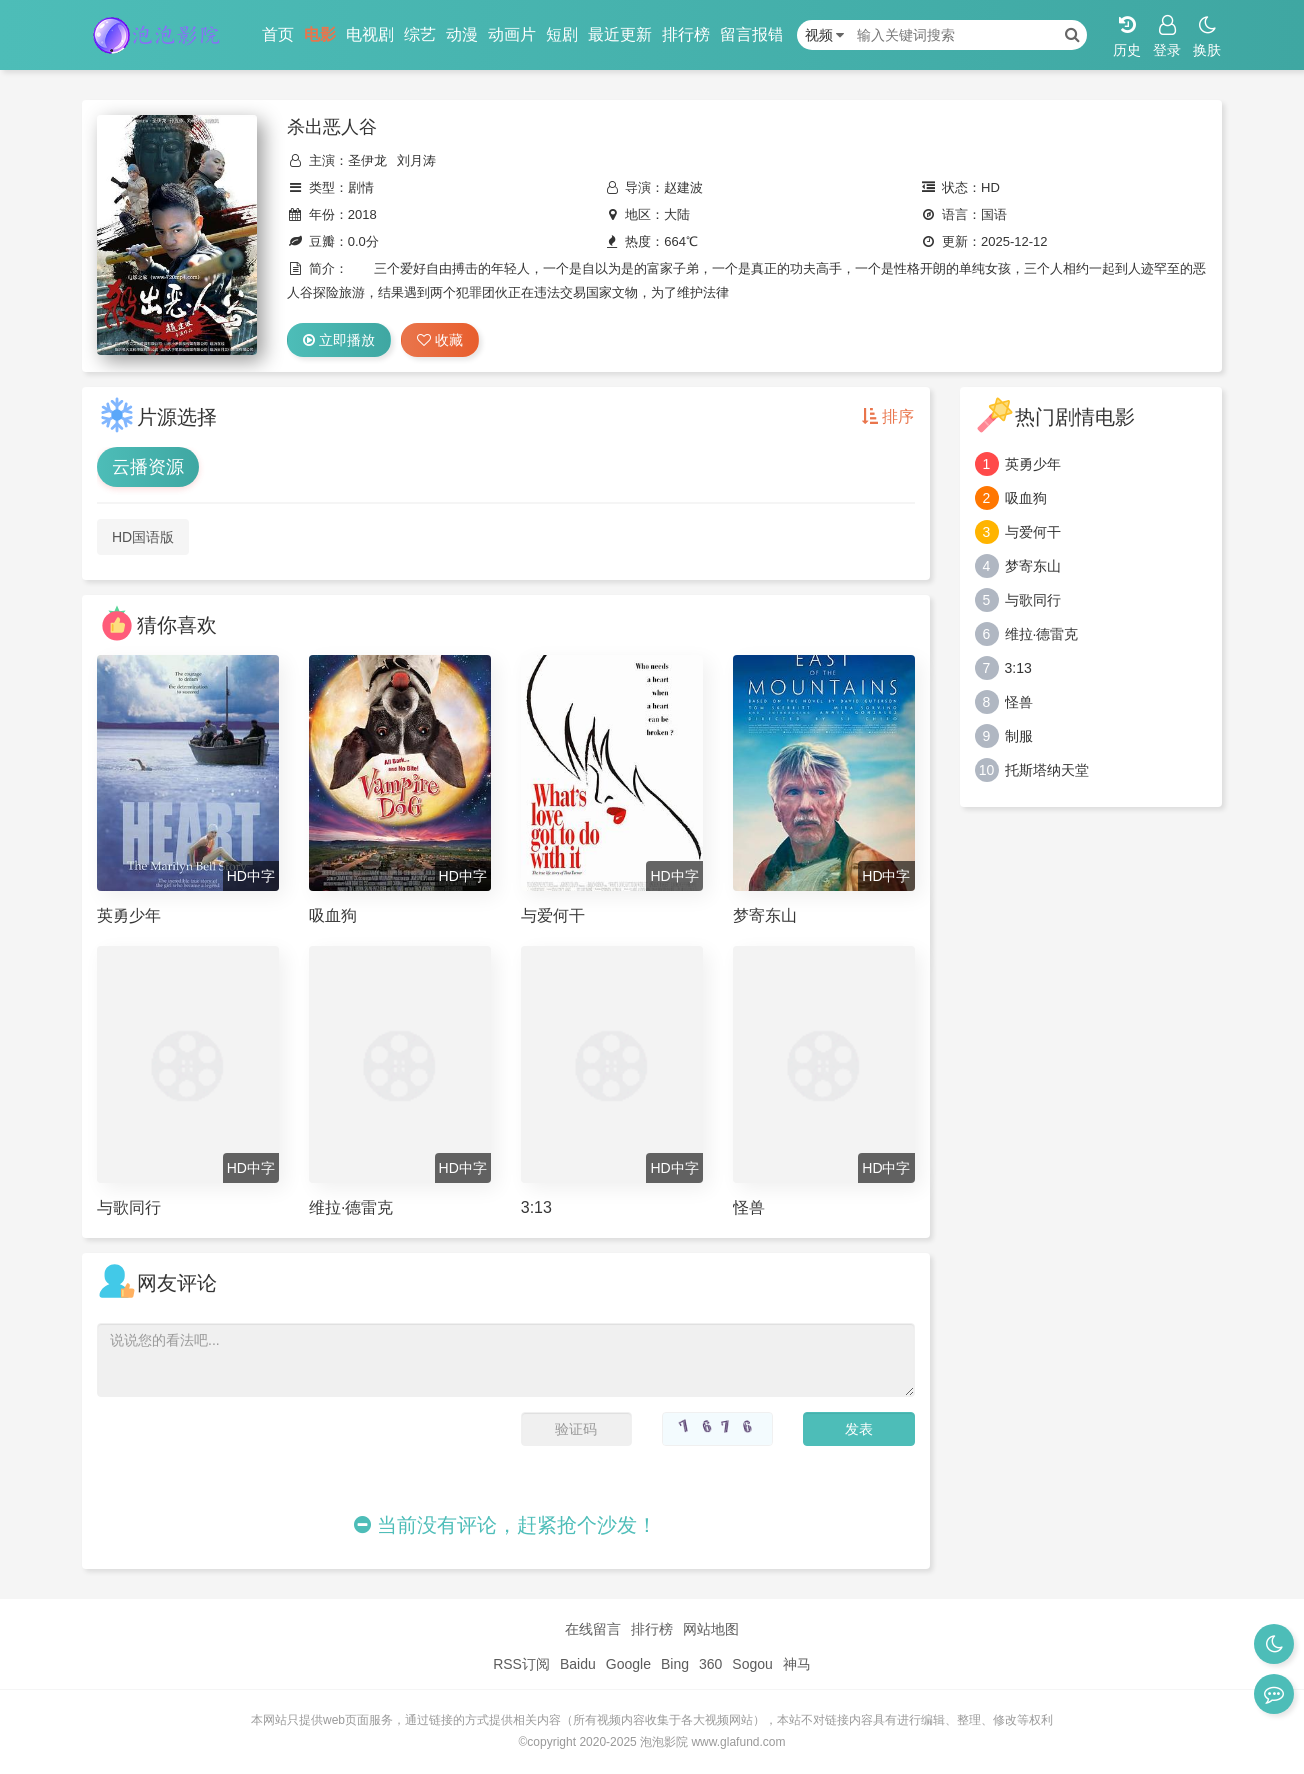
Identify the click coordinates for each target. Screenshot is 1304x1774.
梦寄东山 (1033, 566)
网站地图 (711, 1629)
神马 (797, 1664)
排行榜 (686, 34)
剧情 (361, 187)
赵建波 (683, 187)
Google (628, 1664)
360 (710, 1664)
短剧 (562, 34)
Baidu (578, 1664)
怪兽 (1019, 702)
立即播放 (339, 340)
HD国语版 (143, 537)
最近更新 (620, 34)
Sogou (752, 1664)
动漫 (462, 34)
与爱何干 (1033, 532)
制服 (1019, 736)
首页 (278, 34)
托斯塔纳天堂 (1047, 770)
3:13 (1018, 668)
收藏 (440, 340)
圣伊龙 (367, 160)
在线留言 (593, 1629)
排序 (888, 416)
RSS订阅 (521, 1664)
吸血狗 (1026, 498)
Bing (675, 1664)
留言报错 (752, 34)
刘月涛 (416, 160)
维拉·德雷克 (1042, 634)
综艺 (420, 34)
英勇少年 (1033, 464)
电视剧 (370, 34)
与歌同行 (1033, 600)
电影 (320, 34)
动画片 (512, 34)
